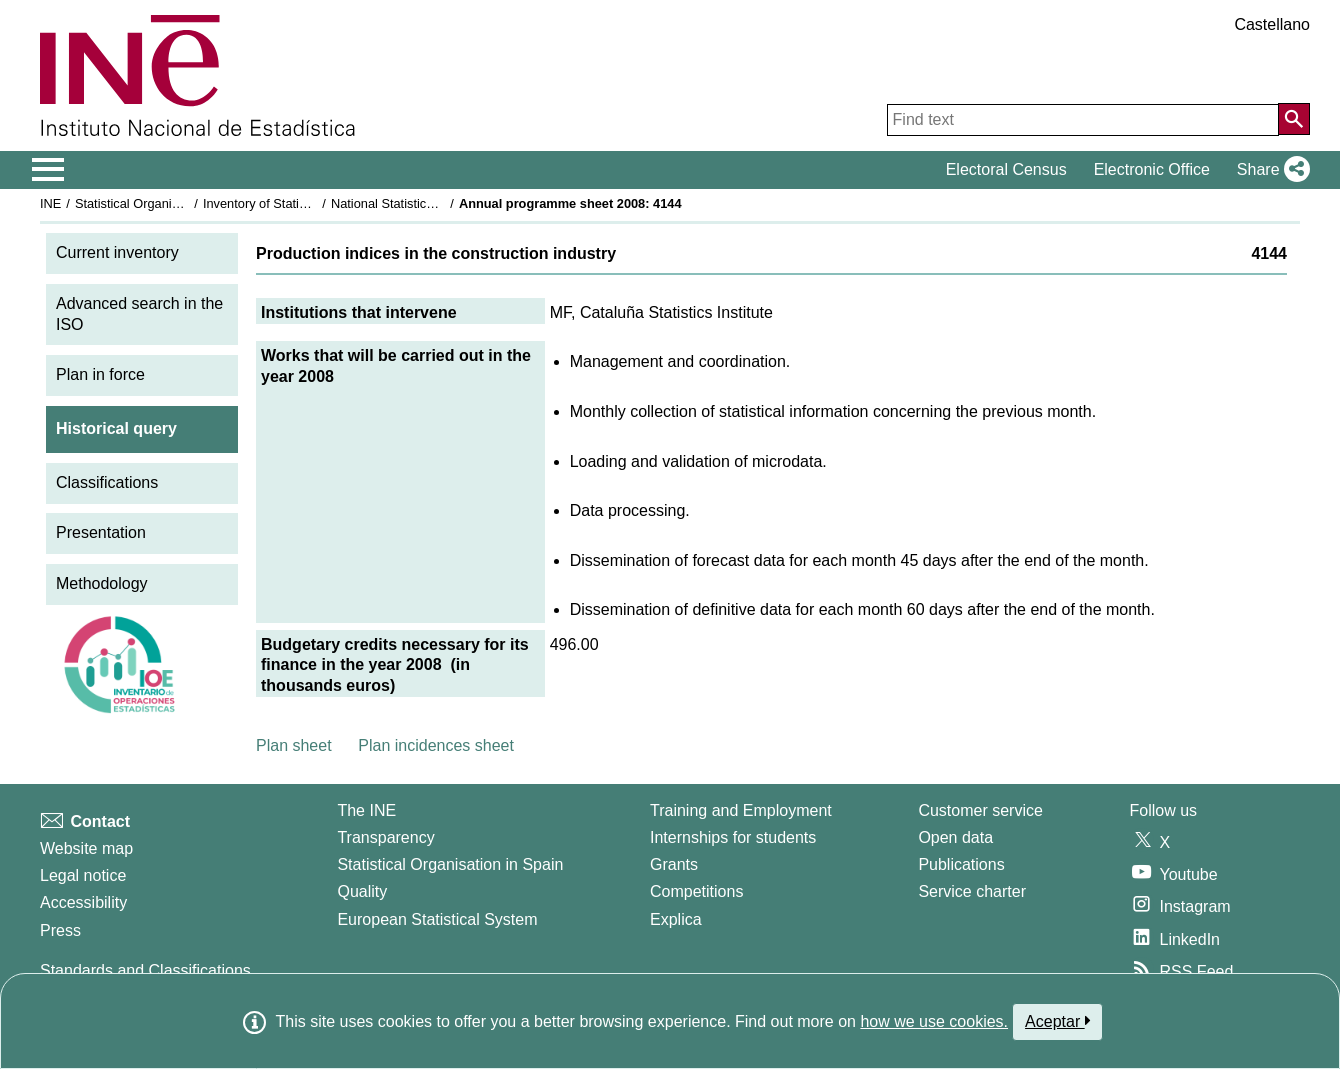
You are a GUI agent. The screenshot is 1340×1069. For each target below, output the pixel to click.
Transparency (385, 837)
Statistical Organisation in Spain (165, 203)
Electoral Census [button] (1006, 169)
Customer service (980, 810)
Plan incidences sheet (436, 745)
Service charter (972, 891)
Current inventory (117, 252)
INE (50, 203)
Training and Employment (741, 810)
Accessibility (83, 902)
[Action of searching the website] (1294, 119)
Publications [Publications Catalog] (961, 864)
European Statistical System (437, 919)
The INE (366, 810)
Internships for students (733, 837)
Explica (676, 919)
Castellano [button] (1272, 24)
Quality (362, 891)
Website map (86, 848)
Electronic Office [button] (1152, 169)
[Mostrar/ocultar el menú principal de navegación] (48, 170)
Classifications (107, 482)
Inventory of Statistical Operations (298, 203)
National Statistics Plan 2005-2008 (429, 203)
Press (60, 930)
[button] (1269, 170)
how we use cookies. (934, 1021)
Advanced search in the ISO (139, 314)
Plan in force (100, 374)
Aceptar (1057, 1021)
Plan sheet (294, 745)
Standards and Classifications (145, 970)
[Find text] (1083, 120)
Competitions (696, 891)
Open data (955, 837)
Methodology (102, 583)
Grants (674, 864)
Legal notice (83, 875)
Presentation (101, 532)
